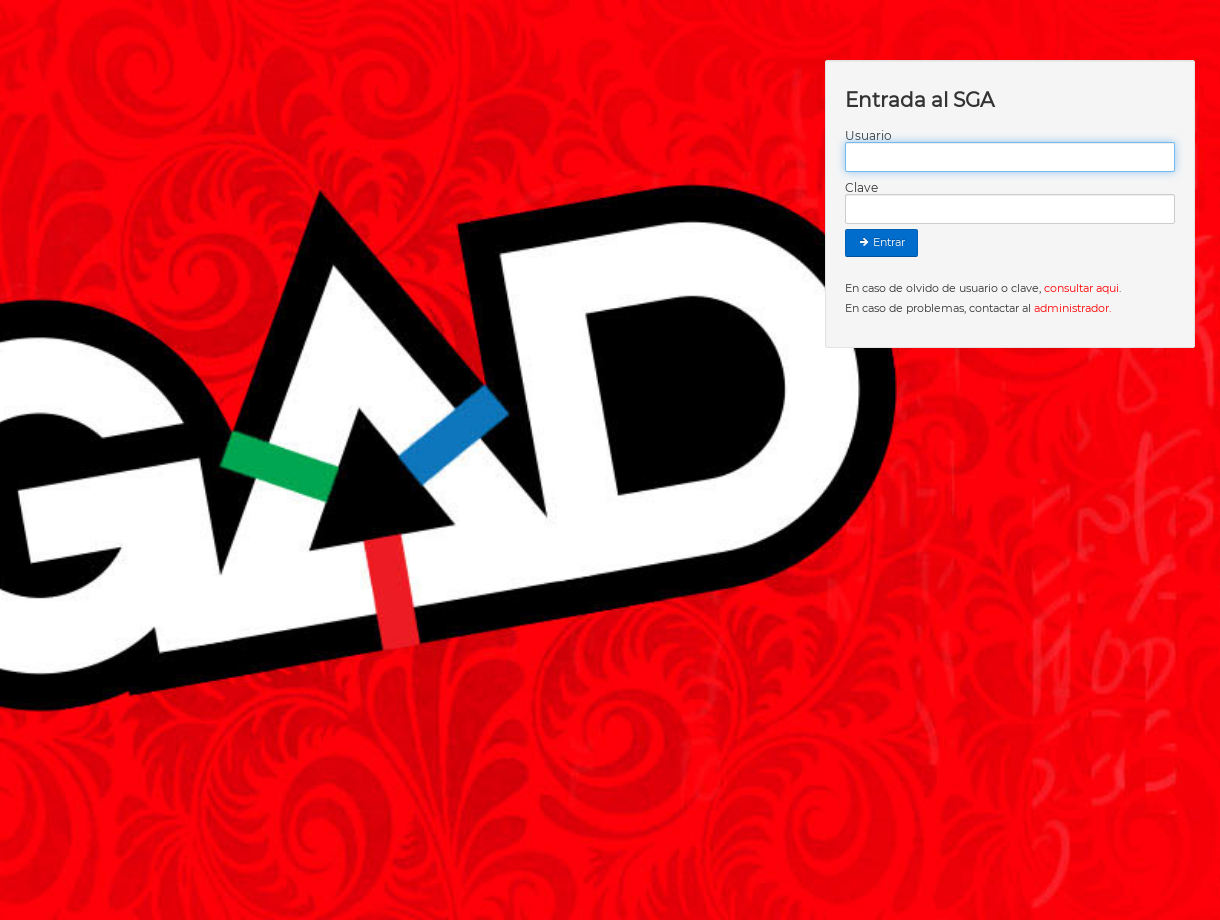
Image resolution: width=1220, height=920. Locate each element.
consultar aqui (1081, 288)
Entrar (881, 242)
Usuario (868, 136)
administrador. (1072, 308)
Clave (861, 188)
